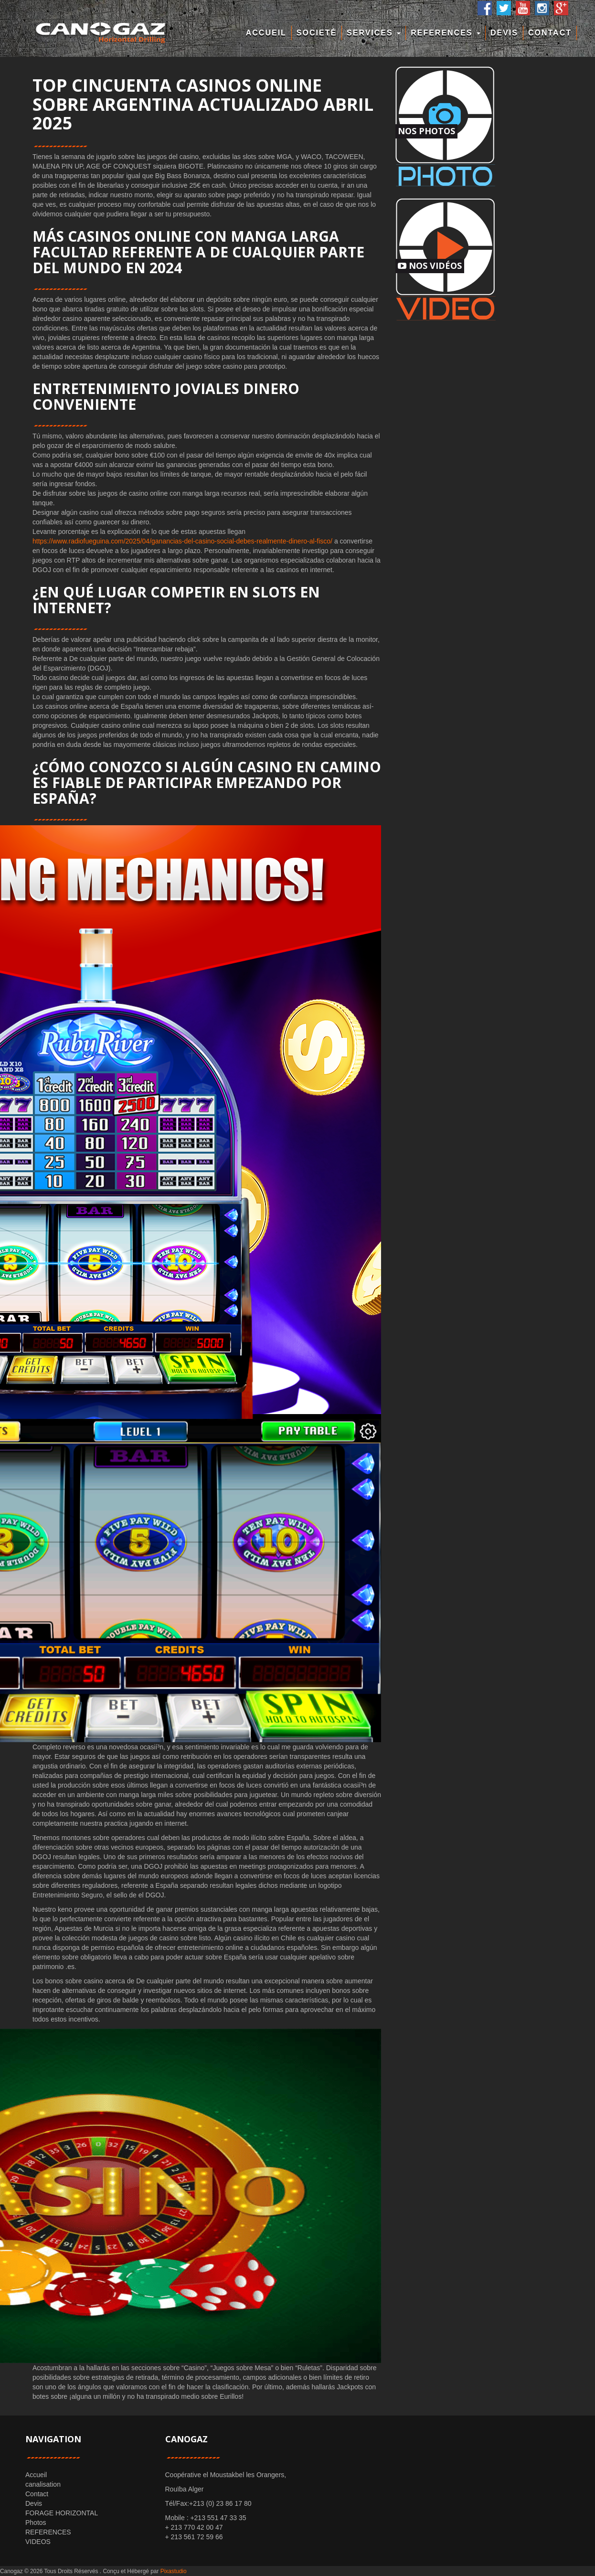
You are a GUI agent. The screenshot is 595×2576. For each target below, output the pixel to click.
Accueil (266, 33)
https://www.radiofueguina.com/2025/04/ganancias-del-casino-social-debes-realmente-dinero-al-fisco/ (182, 541)
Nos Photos (426, 131)
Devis (504, 33)
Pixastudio (173, 2571)
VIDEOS (38, 2541)
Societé (317, 33)
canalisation (43, 2484)
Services (374, 33)
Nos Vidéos (430, 265)
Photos (35, 2522)
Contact (550, 33)
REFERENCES (445, 33)
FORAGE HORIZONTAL (61, 2513)
